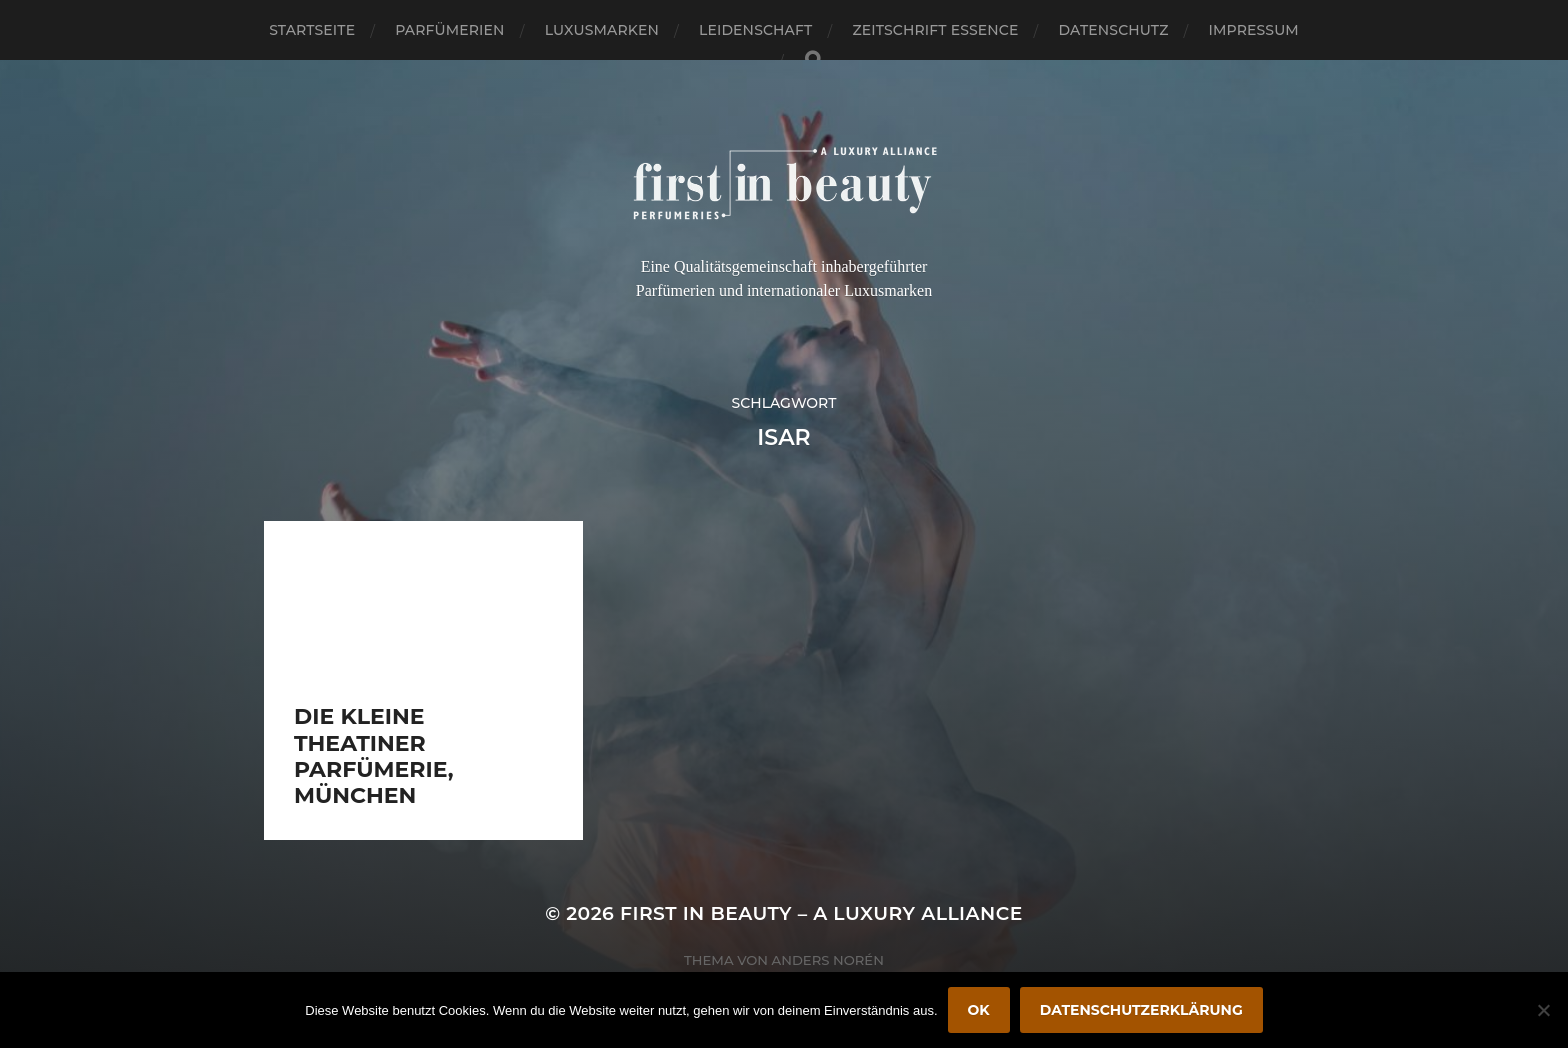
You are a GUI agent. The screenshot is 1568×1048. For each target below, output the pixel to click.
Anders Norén (828, 960)
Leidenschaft (756, 30)
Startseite (312, 30)
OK (979, 1010)
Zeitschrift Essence (935, 30)
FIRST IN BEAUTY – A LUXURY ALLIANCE (821, 913)
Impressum (1254, 30)
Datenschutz (1114, 30)
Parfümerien (449, 30)
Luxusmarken (602, 30)
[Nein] (1543, 1010)
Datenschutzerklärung (1141, 1010)
